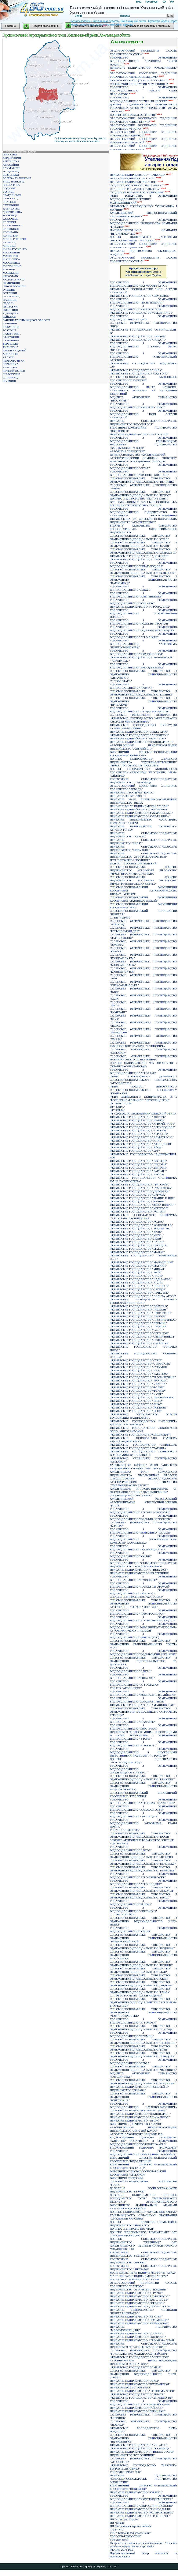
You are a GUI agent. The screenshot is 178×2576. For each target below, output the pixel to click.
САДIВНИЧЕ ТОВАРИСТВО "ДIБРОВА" (135, 188)
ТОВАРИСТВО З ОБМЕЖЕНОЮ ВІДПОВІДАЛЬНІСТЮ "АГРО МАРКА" (143, 1683)
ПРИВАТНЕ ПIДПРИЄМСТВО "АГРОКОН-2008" (140, 2515)
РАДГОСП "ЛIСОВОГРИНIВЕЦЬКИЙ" (134, 863)
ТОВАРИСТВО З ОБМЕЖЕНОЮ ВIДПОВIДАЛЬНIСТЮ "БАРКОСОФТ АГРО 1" (143, 284)
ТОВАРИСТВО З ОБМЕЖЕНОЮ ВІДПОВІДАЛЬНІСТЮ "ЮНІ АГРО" (143, 601)
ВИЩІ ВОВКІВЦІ (14, 181)
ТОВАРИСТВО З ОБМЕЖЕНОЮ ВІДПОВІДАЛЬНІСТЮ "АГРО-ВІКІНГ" (143, 635)
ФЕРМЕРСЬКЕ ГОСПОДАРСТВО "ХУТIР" (136, 1394)
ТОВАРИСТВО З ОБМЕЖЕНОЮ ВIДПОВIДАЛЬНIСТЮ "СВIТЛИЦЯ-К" (143, 1814)
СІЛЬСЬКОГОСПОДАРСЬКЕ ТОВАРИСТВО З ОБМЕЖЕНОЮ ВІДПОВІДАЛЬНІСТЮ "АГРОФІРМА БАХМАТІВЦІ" (143, 2002)
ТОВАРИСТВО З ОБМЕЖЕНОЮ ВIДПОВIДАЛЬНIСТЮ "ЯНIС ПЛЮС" (143, 1727)
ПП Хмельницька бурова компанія (130, 2526)
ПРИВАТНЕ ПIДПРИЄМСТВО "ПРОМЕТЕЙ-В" (139, 2086)
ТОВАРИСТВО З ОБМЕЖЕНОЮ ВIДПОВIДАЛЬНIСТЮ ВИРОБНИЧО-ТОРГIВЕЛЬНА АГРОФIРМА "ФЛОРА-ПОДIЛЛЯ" (143, 1627)
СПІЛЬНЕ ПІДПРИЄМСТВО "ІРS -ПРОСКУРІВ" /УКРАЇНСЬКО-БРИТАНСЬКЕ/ (143, 1064)
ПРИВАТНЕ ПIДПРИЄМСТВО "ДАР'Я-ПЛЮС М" (140, 2306)
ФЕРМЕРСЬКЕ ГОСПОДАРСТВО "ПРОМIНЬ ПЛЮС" (143, 1319)
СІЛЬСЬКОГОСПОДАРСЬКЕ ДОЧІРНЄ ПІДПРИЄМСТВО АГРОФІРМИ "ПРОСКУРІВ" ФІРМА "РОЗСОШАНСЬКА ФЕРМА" (143, 880)
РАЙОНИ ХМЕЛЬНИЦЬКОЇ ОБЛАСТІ (26, 320)
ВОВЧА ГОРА (11, 184)
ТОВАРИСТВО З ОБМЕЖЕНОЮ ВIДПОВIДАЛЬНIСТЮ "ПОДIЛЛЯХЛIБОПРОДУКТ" (143, 628)
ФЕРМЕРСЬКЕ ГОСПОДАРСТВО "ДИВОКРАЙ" (140, 1191)
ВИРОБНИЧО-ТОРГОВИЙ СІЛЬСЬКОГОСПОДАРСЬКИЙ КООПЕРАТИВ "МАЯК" (143, 2181)
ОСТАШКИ (10, 293)
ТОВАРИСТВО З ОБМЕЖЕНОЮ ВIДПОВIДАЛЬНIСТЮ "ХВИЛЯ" (143, 1929)
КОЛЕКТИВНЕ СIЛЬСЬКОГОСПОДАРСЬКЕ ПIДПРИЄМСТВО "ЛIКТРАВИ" (143, 2267)
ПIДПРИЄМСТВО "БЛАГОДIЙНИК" (132, 2455)
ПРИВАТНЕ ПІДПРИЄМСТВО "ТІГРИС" (135, 2120)
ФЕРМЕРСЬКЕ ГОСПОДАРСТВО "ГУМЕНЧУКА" (141, 1187)
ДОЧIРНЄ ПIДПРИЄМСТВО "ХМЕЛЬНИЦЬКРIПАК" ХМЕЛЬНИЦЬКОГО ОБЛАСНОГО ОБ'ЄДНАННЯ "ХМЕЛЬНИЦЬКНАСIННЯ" (143, 2215)
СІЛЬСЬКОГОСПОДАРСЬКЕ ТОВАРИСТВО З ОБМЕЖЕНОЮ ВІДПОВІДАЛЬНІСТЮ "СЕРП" (143, 1977)
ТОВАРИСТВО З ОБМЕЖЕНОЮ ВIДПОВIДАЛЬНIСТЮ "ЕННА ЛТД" (143, 1676)
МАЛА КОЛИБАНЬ (15, 249)
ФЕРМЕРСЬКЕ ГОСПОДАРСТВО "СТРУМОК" (139, 1367)
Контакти (76, 2566)
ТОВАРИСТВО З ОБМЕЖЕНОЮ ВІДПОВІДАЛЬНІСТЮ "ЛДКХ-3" (143, 588)
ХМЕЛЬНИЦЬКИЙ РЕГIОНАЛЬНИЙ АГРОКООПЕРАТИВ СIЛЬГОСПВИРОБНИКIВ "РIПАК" (143, 1502)
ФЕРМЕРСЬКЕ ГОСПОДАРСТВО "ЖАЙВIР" (138, 1201)
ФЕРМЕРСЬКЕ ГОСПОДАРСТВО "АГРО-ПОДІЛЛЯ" (142, 1127)
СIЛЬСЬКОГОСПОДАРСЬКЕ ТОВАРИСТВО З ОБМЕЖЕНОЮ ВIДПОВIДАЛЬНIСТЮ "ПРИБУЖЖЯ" (143, 701)
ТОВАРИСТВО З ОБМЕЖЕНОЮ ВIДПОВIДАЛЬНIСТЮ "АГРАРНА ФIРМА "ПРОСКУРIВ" (143, 346)
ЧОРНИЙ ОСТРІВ (14, 370)
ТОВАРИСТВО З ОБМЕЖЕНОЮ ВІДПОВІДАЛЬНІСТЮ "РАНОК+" (143, 1902)
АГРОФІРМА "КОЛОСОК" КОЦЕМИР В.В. (136, 2134)
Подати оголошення (45, 25)
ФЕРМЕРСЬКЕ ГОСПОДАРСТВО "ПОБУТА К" (139, 1306)
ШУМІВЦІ (9, 380)
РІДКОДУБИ (10, 313)
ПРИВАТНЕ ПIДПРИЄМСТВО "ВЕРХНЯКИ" (138, 2411)
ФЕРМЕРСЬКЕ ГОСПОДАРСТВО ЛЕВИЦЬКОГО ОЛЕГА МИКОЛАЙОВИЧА (143, 1429)
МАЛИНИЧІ (10, 255)
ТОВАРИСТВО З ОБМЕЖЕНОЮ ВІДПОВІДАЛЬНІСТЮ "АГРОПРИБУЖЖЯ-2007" (143, 2402)
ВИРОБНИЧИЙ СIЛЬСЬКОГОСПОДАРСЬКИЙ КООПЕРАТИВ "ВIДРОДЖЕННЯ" (143, 2159)
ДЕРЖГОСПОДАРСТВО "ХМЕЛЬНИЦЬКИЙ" (138, 454)
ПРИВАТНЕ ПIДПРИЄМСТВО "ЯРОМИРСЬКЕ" (139, 2323)
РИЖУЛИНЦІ (11, 326)
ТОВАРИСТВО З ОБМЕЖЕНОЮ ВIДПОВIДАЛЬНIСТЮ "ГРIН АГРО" (143, 1591)
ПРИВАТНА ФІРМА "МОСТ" (128, 795)
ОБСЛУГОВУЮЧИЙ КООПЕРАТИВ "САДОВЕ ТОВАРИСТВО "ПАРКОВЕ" (143, 2284)
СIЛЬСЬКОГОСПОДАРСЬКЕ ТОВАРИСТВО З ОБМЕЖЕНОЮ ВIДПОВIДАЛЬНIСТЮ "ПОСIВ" (143, 1835)
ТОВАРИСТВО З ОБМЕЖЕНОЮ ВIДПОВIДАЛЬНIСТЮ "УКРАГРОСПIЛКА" (143, 1612)
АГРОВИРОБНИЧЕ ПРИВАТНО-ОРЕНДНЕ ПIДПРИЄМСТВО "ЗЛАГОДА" (143, 2362)
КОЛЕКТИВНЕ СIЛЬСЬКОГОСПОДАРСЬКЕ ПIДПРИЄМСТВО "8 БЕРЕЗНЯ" (143, 2254)
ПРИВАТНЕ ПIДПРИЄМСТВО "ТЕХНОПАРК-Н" (140, 2113)
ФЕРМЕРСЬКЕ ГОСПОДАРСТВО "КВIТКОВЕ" (139, 1208)
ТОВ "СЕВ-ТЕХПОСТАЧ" (125, 2536)
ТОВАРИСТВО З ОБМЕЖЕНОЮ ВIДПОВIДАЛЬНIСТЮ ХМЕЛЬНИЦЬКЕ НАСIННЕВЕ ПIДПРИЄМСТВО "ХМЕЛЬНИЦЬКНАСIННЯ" (143, 442)
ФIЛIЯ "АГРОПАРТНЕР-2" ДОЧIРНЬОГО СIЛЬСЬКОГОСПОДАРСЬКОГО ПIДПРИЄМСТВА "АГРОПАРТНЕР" (143, 1080)
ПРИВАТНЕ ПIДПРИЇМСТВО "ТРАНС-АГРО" (138, 738)
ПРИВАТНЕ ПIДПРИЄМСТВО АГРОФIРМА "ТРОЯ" (142, 2390)
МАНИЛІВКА (11, 259)
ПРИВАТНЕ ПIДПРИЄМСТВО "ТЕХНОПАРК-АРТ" (142, 741)
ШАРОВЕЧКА (12, 374)
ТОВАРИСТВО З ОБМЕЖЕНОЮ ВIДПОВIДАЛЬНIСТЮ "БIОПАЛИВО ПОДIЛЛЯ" (143, 1531)
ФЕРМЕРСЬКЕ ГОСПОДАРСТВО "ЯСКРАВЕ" (138, 1407)
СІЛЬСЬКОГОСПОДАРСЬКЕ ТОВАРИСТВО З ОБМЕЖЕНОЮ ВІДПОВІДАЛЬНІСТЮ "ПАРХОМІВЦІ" (143, 580)
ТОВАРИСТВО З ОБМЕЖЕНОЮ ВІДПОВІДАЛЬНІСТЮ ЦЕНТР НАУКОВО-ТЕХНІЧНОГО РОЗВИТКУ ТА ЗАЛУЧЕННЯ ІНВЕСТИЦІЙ (143, 388)
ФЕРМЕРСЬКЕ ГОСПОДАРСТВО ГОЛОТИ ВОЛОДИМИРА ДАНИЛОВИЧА (143, 1416)
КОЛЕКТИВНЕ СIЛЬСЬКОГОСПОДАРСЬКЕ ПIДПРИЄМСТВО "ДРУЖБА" (143, 2261)
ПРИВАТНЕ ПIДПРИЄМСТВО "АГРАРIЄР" (136, 2292)
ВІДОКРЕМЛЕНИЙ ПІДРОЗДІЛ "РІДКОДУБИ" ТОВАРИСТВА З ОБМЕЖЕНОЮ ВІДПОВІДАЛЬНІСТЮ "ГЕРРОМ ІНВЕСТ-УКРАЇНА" (143, 2151)
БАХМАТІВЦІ (11, 168)
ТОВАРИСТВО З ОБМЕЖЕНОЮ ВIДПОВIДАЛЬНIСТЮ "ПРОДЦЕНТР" (143, 1578)
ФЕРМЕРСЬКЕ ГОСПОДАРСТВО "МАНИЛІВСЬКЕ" (142, 1704)
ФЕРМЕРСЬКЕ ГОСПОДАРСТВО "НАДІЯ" (136, 1282)
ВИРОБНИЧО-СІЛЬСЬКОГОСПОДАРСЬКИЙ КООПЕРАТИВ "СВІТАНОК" (138, 2173)
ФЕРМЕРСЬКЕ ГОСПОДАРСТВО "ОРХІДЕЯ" (138, 1289)
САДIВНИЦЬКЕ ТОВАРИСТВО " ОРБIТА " (136, 185)
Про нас (65, 2566)
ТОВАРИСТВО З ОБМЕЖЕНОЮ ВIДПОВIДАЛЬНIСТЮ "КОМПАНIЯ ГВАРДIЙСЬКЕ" (143, 1693)
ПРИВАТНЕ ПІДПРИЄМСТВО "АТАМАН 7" (137, 2333)
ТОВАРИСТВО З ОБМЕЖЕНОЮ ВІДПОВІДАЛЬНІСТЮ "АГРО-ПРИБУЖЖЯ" (143, 1875)
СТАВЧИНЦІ (11, 337)
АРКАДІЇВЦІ (11, 164)
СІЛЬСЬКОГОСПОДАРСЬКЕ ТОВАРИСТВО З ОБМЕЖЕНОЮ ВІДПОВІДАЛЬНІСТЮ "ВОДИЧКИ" (143, 1946)
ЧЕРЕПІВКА (10, 364)
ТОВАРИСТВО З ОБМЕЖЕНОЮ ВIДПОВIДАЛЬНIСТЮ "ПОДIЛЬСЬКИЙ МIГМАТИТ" (143, 1652)
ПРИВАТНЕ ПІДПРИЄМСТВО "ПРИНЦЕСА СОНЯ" (142, 2451)
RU (172, 1)
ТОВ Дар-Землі (119, 2539)
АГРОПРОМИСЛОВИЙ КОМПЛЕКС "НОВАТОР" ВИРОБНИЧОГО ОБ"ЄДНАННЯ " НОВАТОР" (143, 459)
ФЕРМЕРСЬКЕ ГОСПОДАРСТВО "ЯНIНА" (136, 1400)
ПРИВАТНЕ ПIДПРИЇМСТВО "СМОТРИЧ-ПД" (139, 809)
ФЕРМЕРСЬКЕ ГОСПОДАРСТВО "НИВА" (136, 370)
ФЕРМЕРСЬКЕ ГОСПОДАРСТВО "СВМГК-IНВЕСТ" (142, 1336)
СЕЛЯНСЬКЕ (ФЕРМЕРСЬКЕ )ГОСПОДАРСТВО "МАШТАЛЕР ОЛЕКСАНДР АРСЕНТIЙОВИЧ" (143, 2352)
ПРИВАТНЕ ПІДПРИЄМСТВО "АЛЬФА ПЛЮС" (140, 2117)
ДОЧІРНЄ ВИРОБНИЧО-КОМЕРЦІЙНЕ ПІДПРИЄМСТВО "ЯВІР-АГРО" (143, 2223)
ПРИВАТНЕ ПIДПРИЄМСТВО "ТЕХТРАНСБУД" (140, 2384)
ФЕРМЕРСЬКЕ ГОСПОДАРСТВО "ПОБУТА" (138, 339)
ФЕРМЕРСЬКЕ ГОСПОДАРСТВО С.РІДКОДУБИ (140, 1434)
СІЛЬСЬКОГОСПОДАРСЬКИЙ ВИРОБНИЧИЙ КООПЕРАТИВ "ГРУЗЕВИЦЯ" (143, 1794)
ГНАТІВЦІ (9, 201)
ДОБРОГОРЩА (12, 212)
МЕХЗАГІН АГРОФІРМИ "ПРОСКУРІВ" (135, 2279)
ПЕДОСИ (8, 303)
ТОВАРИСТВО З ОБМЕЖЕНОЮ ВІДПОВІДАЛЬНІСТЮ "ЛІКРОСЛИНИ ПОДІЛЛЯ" (143, 2504)
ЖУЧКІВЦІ (10, 215)
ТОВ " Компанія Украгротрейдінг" (130, 2532)
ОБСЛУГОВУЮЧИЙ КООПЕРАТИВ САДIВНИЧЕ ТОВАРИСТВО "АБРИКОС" (143, 133)
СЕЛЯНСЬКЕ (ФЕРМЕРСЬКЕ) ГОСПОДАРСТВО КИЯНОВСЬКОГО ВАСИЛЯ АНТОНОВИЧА (143, 1044)
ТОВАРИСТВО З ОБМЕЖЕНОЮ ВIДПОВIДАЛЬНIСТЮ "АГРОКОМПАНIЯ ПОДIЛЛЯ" (143, 613)
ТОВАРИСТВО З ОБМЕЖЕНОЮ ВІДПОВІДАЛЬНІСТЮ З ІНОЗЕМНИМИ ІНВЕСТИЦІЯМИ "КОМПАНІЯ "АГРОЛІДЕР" (143, 1752)
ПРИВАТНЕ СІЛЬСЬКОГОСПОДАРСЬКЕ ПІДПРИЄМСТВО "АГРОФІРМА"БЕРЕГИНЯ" (143, 855)
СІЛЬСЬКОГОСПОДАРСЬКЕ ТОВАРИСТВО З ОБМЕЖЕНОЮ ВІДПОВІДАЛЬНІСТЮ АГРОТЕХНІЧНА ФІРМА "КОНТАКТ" (143, 1603)
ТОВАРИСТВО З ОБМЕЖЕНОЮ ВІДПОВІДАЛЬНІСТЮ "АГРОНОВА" (143, 2021)
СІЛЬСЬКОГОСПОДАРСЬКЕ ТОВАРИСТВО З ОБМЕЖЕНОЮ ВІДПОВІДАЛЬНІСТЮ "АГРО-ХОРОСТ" (143, 2374)
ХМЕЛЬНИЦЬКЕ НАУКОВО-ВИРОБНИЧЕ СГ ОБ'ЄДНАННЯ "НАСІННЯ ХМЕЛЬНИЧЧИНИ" (143, 1490)
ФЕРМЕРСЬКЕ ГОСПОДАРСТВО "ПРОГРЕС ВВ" (140, 1313)
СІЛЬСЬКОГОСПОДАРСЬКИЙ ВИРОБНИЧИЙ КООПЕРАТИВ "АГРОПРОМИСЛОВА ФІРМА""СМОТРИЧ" (143, 890)
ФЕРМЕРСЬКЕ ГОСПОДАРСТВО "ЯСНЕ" (136, 1411)
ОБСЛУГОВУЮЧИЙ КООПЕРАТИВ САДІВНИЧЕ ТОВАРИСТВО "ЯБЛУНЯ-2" (143, 147)
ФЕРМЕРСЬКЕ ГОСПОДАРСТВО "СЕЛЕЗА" (137, 1340)
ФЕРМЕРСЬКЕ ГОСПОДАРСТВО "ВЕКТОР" (137, 1174)
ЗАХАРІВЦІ (10, 218)
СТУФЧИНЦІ (11, 340)
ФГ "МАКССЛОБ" (121, 1103)
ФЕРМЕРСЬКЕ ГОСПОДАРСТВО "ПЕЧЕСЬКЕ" (139, 1292)
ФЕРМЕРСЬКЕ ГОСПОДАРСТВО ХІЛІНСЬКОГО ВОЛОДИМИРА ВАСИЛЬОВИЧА (143, 1453)
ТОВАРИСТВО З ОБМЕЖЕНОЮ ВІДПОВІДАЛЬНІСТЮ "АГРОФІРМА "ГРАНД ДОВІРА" (143, 1823)
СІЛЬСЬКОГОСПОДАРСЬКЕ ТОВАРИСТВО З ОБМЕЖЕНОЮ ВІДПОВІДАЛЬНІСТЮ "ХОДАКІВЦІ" (143, 551)
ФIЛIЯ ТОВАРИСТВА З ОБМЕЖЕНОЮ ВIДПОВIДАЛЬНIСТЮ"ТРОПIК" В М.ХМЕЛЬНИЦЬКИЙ (143, 199)
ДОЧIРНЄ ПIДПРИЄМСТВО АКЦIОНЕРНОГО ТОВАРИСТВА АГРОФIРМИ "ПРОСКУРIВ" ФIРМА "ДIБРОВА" (143, 108)
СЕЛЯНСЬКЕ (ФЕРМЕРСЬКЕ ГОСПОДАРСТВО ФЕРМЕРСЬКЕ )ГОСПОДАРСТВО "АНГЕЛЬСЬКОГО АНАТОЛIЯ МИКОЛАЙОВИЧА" (143, 718)
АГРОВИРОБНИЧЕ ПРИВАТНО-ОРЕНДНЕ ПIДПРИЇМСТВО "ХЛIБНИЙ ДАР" (143, 747)
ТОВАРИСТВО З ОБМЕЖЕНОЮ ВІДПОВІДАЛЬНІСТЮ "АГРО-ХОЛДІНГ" (143, 1882)
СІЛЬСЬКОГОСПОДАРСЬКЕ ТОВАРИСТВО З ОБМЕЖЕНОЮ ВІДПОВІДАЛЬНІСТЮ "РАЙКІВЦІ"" (143, 1777)
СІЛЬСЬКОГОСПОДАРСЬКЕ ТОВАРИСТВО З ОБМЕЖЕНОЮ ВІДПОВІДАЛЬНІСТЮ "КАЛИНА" (143, 693)
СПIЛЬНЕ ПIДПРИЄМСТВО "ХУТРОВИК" (136, 1596)
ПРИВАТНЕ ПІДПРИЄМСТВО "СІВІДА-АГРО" (139, 731)
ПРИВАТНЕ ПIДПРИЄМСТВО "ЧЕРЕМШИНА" (139, 2320)
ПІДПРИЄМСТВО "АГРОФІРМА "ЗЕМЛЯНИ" (138, 2289)
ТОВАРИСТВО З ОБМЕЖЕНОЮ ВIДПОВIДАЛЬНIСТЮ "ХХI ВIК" (143, 1554)
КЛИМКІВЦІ (11, 228)
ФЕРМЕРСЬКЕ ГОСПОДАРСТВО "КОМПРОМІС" (141, 1228)
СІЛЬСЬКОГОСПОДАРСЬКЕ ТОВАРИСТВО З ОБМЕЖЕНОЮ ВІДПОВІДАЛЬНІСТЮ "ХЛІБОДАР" (143, 2054)
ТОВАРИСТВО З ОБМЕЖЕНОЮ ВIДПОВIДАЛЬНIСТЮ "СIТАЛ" (143, 466)
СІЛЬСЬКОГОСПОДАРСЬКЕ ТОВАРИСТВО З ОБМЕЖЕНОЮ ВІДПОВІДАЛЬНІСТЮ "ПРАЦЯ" (143, 1896)
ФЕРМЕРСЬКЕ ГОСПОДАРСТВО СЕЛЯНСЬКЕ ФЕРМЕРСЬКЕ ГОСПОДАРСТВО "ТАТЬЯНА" (143, 1446)
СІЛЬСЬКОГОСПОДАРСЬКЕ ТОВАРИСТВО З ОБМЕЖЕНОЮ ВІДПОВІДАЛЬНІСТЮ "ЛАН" (143, 1970)
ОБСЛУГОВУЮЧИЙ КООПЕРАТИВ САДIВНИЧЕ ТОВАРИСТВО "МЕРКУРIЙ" (143, 140)
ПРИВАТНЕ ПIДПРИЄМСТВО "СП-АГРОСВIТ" (139, 434)
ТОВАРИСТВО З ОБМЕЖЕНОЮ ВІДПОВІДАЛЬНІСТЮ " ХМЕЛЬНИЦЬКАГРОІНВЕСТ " (143, 1769)
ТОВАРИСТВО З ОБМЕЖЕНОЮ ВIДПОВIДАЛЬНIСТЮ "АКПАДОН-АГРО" (143, 1808)
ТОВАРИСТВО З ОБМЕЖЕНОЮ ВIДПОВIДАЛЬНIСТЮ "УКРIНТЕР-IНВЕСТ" (143, 405)
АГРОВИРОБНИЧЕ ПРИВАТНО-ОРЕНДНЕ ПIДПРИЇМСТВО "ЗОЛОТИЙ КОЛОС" (143, 2129)
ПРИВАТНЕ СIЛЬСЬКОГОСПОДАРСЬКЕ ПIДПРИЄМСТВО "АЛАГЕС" (143, 834)
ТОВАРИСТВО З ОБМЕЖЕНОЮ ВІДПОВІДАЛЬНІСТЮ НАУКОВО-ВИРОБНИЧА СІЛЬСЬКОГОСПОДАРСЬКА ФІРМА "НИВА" (143, 2107)
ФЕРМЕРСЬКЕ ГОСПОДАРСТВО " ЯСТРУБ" (138, 1117)
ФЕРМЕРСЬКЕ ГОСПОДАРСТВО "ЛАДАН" (137, 1242)
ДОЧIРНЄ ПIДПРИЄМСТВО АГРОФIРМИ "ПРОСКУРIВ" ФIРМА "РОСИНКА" (143, 238)
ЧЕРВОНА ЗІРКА (13, 360)
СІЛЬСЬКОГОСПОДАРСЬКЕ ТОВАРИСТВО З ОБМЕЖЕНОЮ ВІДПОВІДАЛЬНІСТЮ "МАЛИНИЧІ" (143, 2081)
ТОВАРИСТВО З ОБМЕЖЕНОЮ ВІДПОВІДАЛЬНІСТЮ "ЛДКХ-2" (143, 1848)
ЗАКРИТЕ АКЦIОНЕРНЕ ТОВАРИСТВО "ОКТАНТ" (142, 1840)
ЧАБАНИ (8, 357)
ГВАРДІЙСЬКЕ (12, 195)
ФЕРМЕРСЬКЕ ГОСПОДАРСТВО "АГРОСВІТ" (139, 1133)
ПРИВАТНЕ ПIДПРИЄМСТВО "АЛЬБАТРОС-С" (140, 2296)
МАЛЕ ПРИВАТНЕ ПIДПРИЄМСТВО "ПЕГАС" (139, 2276)
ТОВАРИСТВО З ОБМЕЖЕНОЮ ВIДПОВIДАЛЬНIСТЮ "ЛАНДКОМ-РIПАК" (143, 1700)
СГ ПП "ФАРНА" (120, 917)
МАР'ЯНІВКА (11, 262)
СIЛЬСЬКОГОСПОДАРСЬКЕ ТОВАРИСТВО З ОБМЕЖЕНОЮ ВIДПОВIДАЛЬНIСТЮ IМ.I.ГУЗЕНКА (143, 1955)
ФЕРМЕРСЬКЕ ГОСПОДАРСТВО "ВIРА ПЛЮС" (140, 295)
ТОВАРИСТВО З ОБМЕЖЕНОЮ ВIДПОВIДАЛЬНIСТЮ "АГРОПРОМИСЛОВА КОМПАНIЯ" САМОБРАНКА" (143, 1539)
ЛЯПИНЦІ (9, 245)
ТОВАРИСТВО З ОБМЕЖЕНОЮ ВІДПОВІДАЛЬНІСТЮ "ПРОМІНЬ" (143, 2034)
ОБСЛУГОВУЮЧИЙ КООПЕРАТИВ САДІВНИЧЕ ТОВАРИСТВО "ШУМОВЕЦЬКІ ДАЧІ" (143, 75)
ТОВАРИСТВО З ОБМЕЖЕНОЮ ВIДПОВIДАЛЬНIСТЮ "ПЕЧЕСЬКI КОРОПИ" (143, 99)
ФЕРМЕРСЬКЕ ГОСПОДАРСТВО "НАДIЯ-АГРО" (141, 1279)
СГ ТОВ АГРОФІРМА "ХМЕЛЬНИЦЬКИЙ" (136, 1995)
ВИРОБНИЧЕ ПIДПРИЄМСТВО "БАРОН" (136, 2124)
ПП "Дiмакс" (117, 2522)
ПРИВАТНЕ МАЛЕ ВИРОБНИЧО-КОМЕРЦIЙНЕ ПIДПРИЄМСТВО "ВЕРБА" (143, 801)
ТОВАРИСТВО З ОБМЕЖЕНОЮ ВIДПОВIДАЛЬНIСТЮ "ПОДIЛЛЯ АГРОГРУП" (143, 622)
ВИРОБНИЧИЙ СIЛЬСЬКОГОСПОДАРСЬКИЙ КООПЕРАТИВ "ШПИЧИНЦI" (143, 2487)
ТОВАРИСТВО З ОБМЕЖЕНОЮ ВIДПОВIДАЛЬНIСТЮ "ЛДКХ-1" (143, 1669)
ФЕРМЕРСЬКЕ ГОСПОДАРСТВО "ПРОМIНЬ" (138, 1323)
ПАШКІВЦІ (10, 299)
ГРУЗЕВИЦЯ (11, 205)
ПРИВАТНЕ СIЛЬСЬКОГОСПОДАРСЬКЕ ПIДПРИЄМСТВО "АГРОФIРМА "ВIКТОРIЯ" (143, 2345)
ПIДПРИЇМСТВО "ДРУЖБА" (128, 2090)
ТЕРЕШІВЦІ (10, 343)
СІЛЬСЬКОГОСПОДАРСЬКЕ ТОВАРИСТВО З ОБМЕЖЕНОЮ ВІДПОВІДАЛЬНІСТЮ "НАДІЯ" (143, 544)
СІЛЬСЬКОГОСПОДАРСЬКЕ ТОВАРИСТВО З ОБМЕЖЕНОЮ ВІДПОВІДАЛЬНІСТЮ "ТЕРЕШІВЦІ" (143, 2041)
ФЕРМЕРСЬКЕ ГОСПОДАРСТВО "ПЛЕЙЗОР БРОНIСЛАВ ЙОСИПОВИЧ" (143, 1301)
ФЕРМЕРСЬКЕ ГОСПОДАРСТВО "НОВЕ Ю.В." (139, 1285)
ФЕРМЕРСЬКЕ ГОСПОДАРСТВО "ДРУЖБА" (138, 1194)
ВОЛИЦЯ (8, 191)
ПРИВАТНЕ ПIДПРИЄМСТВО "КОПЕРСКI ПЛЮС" (142, 2512)
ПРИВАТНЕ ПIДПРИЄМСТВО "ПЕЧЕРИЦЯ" (138, 174)
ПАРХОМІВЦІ (12, 296)
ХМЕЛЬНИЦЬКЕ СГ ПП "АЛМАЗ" (131, 1495)
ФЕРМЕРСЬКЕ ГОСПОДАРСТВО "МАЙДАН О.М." (142, 657)
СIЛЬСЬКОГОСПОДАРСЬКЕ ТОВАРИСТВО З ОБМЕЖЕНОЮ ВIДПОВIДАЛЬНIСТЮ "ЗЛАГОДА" (143, 2027)
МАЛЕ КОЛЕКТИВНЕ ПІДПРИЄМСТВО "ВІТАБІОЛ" (143, 2272)
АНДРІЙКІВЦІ (12, 157)
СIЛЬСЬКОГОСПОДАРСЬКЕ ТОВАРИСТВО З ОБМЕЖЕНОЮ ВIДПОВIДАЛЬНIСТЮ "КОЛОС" (143, 493)
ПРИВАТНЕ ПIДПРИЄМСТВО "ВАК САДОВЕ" (139, 2299)
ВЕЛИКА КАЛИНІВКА (17, 178)
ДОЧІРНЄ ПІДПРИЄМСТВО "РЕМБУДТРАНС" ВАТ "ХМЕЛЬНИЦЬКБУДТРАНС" (143, 2233)
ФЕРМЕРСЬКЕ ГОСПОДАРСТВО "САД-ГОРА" (139, 373)
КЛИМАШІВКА (13, 225)
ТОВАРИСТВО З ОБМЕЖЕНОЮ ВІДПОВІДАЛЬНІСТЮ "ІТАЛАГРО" (143, 1720)
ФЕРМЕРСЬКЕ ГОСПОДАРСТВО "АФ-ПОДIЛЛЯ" (141, 1144)
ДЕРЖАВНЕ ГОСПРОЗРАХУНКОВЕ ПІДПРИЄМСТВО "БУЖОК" (143, 2190)
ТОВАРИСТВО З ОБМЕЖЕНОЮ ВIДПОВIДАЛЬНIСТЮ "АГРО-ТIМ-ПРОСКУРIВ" (143, 1510)
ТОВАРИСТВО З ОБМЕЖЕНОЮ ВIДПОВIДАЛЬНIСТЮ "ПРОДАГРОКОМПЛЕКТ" (143, 709)
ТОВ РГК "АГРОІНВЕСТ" (126, 1688)
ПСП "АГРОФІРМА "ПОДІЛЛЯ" (130, 860)
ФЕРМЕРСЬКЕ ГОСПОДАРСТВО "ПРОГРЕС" (138, 559)
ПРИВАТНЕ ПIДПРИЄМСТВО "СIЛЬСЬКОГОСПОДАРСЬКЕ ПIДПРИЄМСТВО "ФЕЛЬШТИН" (143, 2479)
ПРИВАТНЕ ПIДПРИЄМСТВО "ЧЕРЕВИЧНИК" (139, 1573)
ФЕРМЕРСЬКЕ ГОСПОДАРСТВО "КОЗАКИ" (138, 1211)
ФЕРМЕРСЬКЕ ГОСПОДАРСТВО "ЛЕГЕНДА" (139, 1245)
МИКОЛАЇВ (10, 276)
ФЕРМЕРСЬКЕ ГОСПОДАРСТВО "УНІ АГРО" (139, 2445)
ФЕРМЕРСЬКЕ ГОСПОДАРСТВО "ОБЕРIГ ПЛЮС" (142, 312)
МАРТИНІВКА (12, 266)
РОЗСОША (10, 330)
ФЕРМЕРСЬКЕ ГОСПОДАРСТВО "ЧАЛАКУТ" (139, 80)
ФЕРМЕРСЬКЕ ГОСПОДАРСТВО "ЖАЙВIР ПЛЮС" (142, 1198)
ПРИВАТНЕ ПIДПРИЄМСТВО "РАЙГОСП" (136, 2407)
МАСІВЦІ (9, 269)
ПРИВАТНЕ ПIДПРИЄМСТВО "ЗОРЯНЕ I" (136, 2492)
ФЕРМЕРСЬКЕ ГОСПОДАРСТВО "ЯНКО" (136, 1404)
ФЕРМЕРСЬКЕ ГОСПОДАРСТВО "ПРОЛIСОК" (139, 735)
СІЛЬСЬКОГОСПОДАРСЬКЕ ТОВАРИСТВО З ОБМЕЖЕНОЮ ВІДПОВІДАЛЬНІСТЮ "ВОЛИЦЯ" (143, 1963)
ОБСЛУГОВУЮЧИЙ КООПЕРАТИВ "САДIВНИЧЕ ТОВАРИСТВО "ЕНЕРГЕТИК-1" (143, 120)
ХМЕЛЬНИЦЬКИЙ (14, 350)
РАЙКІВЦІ (9, 316)
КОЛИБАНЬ (10, 232)
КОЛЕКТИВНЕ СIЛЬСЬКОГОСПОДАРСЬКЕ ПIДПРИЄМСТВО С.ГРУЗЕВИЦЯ (143, 780)
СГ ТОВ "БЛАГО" (121, 681)
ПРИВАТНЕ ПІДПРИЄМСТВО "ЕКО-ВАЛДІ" (138, 2336)
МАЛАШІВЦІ (11, 252)
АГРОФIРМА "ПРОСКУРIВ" (127, 451)
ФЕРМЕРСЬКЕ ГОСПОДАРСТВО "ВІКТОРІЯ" (138, 1164)
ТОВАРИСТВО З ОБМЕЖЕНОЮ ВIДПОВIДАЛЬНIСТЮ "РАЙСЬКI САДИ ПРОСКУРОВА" (143, 91)
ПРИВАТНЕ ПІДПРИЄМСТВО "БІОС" (133, 181)
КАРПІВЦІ (9, 222)
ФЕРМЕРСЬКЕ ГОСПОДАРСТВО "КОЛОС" (137, 1221)
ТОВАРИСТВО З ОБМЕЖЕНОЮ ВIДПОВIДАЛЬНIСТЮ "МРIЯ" (143, 317)
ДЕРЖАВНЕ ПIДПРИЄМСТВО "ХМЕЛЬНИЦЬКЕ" (143, 67)
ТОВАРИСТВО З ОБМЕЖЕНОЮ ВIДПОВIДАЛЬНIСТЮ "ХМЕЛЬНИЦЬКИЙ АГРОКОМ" (143, 357)
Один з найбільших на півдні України (143, 272)
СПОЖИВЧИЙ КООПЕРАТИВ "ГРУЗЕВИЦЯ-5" (139, 83)
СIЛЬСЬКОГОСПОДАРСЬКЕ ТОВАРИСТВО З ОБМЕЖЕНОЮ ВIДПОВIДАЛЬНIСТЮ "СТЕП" (143, 537)
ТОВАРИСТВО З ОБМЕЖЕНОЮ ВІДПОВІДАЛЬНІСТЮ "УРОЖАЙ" (143, 686)
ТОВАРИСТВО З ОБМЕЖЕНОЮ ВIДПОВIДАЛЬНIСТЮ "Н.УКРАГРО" (143, 1743)
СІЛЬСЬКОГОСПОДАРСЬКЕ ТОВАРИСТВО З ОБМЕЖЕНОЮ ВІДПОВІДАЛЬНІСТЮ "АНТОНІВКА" (143, 674)
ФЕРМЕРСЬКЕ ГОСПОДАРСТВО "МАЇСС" (137, 1248)
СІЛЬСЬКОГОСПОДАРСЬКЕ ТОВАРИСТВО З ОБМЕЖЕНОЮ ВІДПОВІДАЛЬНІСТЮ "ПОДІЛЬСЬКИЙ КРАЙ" (143, 1938)
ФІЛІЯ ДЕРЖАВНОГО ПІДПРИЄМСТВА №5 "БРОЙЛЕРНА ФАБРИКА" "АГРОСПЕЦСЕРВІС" (143, 1098)
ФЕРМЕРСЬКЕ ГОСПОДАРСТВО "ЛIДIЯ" (136, 1238)
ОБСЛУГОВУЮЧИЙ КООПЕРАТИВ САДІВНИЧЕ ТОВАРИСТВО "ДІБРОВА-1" (143, 245)
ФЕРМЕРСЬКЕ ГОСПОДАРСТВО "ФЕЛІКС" (137, 1387)
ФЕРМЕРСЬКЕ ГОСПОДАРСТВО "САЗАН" (137, 1329)
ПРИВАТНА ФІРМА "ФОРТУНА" (131, 2387)
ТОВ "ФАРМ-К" (120, 1843)
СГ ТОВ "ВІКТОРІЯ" (122, 1914)
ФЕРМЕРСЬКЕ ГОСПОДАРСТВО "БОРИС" (137, 1147)
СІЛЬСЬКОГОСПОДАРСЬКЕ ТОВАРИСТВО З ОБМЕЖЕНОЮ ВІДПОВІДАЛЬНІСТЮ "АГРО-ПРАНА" (143, 1921)
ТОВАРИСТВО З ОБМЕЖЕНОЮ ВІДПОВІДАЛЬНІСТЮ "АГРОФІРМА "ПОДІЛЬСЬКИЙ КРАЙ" (143, 644)
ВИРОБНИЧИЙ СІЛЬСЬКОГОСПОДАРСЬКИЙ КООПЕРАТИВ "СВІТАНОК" (143, 2166)
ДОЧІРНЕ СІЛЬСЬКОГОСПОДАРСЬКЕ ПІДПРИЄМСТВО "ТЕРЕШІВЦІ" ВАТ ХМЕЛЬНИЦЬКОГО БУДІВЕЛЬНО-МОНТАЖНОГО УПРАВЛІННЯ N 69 (143, 2244)
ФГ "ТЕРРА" (117, 1110)
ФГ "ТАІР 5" (117, 1106)
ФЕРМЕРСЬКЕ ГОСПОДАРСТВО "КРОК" (136, 1231)
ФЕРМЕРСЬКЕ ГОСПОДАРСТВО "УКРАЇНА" (138, 1383)
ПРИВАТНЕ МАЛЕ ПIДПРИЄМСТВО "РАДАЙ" (139, 806)
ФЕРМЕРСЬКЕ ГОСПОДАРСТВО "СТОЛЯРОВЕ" (140, 1363)
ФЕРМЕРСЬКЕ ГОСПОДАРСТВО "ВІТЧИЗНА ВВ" (141, 2397)
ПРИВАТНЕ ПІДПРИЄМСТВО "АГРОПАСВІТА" (140, 606)
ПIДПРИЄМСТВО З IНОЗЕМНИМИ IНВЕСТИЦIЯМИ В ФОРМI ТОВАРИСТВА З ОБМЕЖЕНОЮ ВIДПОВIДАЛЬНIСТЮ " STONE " (143, 1735)
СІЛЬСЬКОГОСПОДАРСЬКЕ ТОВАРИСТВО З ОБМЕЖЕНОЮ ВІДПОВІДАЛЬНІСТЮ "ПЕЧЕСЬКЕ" (143, 1862)
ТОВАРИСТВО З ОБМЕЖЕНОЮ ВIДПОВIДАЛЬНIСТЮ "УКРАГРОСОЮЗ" (143, 307)
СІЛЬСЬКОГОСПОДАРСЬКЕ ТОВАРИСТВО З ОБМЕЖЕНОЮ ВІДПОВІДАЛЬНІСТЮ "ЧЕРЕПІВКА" (143, 2068)
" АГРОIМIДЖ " (120, 660)
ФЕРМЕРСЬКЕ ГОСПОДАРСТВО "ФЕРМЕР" (138, 1390)
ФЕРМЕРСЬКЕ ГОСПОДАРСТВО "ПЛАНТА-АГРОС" (143, 1296)
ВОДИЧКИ (9, 188)
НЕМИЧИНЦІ (11, 282)
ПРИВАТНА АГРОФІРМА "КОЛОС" (132, 792)
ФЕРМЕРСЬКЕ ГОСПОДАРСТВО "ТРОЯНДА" (139, 1380)
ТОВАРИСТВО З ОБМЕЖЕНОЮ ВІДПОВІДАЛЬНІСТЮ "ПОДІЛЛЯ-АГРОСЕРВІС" (143, 1517)
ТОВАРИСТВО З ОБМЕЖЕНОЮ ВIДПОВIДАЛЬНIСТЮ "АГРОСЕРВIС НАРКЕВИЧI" (143, 1801)
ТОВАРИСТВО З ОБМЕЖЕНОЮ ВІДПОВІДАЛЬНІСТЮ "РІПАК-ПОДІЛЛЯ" (143, 564)
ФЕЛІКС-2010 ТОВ (121, 2549)
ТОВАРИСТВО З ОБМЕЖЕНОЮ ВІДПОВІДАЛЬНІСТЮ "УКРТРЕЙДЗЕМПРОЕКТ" (143, 2497)
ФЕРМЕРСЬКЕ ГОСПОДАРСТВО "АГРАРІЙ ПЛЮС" (142, 1123)
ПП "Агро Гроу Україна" (124, 2519)
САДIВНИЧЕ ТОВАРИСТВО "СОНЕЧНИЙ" (137, 192)
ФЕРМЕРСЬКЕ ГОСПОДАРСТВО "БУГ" (135, 1150)
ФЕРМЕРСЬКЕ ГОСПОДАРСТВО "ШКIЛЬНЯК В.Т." (142, 1397)
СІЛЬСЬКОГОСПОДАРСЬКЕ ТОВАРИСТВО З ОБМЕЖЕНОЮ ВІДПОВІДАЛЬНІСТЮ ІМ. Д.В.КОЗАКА (143, 1661)
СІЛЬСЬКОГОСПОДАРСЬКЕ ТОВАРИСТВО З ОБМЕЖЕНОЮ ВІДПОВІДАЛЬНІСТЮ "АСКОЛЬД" (143, 1889)
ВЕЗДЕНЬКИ (11, 174)
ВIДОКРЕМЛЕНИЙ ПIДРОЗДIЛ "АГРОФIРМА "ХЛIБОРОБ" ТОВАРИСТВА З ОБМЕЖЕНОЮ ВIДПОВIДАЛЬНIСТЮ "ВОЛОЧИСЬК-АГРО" (143, 2141)
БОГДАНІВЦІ (11, 171)
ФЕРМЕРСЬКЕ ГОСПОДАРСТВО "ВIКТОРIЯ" (138, 1160)
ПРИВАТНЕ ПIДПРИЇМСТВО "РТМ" (133, 178)
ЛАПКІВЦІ (10, 242)
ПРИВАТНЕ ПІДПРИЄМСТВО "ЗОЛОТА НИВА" (140, 816)
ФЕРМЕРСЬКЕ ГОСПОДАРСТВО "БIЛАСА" (137, 2394)
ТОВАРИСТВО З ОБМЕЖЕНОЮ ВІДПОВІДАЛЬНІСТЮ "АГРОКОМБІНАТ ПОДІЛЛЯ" (143, 1618)
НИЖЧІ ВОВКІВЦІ (14, 286)
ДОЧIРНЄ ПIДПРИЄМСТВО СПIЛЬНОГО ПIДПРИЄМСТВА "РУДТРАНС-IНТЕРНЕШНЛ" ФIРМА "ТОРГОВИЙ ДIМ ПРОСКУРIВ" (143, 762)
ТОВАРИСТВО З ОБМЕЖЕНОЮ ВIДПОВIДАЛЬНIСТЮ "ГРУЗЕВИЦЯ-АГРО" (143, 1548)
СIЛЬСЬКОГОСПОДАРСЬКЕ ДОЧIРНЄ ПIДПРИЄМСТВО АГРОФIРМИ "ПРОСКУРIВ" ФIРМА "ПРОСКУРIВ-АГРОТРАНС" (143, 870)
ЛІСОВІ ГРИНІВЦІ (14, 239)
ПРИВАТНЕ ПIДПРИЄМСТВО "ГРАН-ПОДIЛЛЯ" (140, 2509)
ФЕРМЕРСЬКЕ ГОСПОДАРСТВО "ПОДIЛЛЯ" (138, 1309)
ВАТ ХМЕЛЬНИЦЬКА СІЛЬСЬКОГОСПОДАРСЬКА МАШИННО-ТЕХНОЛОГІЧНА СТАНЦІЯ (143, 503)
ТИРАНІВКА (11, 347)
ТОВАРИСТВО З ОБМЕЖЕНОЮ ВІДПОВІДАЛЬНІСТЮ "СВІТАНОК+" (143, 1909)
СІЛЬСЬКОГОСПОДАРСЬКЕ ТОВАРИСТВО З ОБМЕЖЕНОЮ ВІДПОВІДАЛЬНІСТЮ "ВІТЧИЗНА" (143, 480)
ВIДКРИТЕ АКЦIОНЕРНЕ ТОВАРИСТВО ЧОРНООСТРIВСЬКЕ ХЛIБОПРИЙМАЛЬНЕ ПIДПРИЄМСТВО (143, 529)
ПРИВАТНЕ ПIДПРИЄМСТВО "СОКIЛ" (134, 2380)
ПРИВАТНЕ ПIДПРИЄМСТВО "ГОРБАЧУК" (137, 2303)
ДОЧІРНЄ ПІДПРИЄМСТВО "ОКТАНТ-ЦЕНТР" (140, 498)
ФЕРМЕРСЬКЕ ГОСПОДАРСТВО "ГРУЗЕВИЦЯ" (140, 2448)
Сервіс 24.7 (116, 2529)
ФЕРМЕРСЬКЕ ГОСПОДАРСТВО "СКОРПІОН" (139, 1343)
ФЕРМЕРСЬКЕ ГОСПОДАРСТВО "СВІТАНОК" (139, 1333)
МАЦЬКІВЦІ (11, 272)
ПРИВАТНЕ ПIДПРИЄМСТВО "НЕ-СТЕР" (136, 2316)
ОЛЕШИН (9, 289)
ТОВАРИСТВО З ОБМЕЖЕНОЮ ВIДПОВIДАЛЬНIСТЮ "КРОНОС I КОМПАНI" (143, 473)
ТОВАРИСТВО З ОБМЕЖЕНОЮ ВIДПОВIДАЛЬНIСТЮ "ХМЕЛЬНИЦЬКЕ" (143, 595)
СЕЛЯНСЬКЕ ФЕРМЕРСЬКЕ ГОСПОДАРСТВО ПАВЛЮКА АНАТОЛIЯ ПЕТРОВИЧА (143, 1058)
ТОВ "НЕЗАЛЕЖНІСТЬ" (125, 1830)
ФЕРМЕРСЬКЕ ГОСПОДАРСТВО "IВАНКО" (137, 1120)
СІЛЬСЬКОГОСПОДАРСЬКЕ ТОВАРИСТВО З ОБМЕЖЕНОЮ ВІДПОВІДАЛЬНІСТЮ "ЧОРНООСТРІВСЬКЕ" (143, 2012)
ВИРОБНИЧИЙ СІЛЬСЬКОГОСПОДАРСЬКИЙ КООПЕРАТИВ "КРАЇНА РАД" (143, 753)
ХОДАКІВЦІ (10, 353)
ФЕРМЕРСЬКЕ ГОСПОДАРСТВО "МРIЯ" (135, 1272)
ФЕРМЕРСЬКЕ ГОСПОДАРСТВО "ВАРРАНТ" (138, 1171)
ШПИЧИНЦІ (11, 377)
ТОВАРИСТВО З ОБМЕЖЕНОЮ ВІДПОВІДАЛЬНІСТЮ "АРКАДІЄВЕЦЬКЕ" (143, 666)
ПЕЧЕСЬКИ (10, 306)
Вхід (138, 1)
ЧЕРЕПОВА (10, 367)
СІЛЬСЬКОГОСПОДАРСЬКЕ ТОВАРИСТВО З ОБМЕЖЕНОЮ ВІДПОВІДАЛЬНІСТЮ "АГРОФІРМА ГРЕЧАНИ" (143, 1712)
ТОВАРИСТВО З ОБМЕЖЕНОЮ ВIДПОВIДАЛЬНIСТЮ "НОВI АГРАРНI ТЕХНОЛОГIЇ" (143, 414)
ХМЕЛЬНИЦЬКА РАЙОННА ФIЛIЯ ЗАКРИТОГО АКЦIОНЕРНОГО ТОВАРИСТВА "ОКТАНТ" (143, 1466)
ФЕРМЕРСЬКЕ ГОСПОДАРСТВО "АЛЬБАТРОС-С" (142, 1137)
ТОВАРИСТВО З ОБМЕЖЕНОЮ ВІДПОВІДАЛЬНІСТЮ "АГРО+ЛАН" (143, 1071)
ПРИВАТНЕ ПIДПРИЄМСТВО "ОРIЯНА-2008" (139, 1569)
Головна (10, 25)
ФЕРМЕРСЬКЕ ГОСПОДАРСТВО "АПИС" (136, 1140)
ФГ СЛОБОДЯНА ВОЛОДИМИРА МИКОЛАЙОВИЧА (143, 1113)
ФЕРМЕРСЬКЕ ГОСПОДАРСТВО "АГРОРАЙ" (138, 1130)
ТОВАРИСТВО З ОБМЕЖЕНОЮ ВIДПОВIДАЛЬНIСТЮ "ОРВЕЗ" (143, 2061)
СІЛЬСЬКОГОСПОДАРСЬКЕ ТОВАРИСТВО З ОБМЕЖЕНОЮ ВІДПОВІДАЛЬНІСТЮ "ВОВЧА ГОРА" (143, 1644)
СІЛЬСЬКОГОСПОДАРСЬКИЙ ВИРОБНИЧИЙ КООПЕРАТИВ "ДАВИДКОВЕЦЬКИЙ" (143, 899)
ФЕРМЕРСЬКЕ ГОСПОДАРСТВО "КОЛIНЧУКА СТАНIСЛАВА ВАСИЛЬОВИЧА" (143, 1216)
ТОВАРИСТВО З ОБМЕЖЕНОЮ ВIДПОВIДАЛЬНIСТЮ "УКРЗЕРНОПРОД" (143, 652)
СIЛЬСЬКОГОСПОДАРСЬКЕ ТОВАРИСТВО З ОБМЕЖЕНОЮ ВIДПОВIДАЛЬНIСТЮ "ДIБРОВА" (143, 1983)
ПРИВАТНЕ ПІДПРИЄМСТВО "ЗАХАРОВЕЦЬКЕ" (141, 812)
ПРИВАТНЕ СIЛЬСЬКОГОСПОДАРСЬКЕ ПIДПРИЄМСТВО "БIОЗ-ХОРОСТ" (143, 422)
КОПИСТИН (10, 235)
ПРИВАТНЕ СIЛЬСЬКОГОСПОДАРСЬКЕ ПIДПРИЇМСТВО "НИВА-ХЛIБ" (143, 848)
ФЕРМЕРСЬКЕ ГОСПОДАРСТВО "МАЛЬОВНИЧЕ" (142, 1262)
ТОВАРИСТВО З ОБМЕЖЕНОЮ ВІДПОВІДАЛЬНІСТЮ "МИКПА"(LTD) (143, 1635)
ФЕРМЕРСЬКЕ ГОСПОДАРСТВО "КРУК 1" (137, 1235)
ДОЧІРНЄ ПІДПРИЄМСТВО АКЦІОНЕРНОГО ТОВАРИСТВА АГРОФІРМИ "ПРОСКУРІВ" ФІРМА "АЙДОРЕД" (143, 772)
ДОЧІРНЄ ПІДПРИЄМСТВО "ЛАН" (132, 2228)
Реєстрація (151, 1)
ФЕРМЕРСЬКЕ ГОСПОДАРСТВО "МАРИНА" (138, 1265)
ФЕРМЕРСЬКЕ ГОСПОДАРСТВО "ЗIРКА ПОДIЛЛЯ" (143, 1204)
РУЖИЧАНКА (12, 333)
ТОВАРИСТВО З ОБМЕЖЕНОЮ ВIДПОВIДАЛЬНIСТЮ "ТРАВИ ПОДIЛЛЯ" (143, 301)
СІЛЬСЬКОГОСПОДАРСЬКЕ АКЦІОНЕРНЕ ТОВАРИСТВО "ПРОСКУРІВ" (143, 378)
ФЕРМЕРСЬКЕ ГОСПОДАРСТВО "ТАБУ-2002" (139, 1373)
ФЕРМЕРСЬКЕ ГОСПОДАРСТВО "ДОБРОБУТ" (139, 556)
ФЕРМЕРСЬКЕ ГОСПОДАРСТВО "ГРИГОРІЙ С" (140, 1184)
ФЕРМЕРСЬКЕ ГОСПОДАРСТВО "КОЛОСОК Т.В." (142, 1225)
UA (164, 1)
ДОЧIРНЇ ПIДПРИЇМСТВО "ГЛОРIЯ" (133, 114)
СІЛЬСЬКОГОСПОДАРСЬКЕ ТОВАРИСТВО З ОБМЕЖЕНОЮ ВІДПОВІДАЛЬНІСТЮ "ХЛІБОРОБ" (143, 571)
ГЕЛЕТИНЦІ (10, 198)
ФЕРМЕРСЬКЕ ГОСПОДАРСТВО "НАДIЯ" (136, 1275)
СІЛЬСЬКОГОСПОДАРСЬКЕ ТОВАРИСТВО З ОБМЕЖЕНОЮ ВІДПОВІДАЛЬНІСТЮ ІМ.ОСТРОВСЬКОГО (143, 1786)
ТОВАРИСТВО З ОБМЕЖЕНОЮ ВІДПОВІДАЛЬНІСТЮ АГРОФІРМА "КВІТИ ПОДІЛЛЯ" (143, 61)
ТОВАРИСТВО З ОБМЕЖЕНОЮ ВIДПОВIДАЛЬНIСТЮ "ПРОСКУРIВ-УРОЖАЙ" (143, 1585)
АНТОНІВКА (11, 161)
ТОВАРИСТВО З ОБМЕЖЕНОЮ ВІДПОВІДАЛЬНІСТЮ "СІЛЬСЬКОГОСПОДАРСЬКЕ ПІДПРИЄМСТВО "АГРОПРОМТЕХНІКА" (143, 1563)
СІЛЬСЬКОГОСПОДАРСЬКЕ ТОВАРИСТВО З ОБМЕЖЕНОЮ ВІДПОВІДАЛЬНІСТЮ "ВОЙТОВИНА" (143, 2097)
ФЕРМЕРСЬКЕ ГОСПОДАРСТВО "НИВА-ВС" (138, 336)
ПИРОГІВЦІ (10, 310)
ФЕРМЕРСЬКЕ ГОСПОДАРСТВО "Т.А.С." (136, 1370)
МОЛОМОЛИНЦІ (14, 279)
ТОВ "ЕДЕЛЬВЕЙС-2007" (125, 2472)
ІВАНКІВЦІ (10, 154)
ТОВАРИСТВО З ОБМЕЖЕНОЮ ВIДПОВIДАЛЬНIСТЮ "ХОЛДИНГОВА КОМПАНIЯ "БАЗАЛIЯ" (143, 223)
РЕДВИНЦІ (10, 323)
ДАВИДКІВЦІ (11, 208)
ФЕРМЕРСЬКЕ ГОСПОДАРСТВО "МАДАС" (137, 1252)
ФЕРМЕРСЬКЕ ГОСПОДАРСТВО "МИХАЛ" (137, 1269)
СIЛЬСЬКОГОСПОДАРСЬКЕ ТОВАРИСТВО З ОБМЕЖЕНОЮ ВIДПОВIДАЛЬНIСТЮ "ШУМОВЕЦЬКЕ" (143, 2438)
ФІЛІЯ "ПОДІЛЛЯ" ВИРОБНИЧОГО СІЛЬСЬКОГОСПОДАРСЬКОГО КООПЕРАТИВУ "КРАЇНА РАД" (143, 1090)
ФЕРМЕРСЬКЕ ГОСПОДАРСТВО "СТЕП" (136, 1360)
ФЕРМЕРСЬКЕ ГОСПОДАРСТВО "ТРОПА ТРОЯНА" (143, 1377)
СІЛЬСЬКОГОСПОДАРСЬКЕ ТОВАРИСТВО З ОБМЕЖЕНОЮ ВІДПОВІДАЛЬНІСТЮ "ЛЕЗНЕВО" (143, 1855)
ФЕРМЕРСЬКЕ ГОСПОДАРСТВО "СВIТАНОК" (139, 2357)
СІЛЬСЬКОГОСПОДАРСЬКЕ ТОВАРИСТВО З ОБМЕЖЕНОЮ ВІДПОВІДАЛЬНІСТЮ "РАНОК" (143, 1990)
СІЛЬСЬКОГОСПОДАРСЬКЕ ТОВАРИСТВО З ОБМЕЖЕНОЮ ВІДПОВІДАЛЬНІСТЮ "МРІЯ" (143, 2048)
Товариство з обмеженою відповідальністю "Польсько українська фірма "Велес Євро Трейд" (143, 2544)
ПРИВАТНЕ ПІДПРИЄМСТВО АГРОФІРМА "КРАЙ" (142, 2340)
